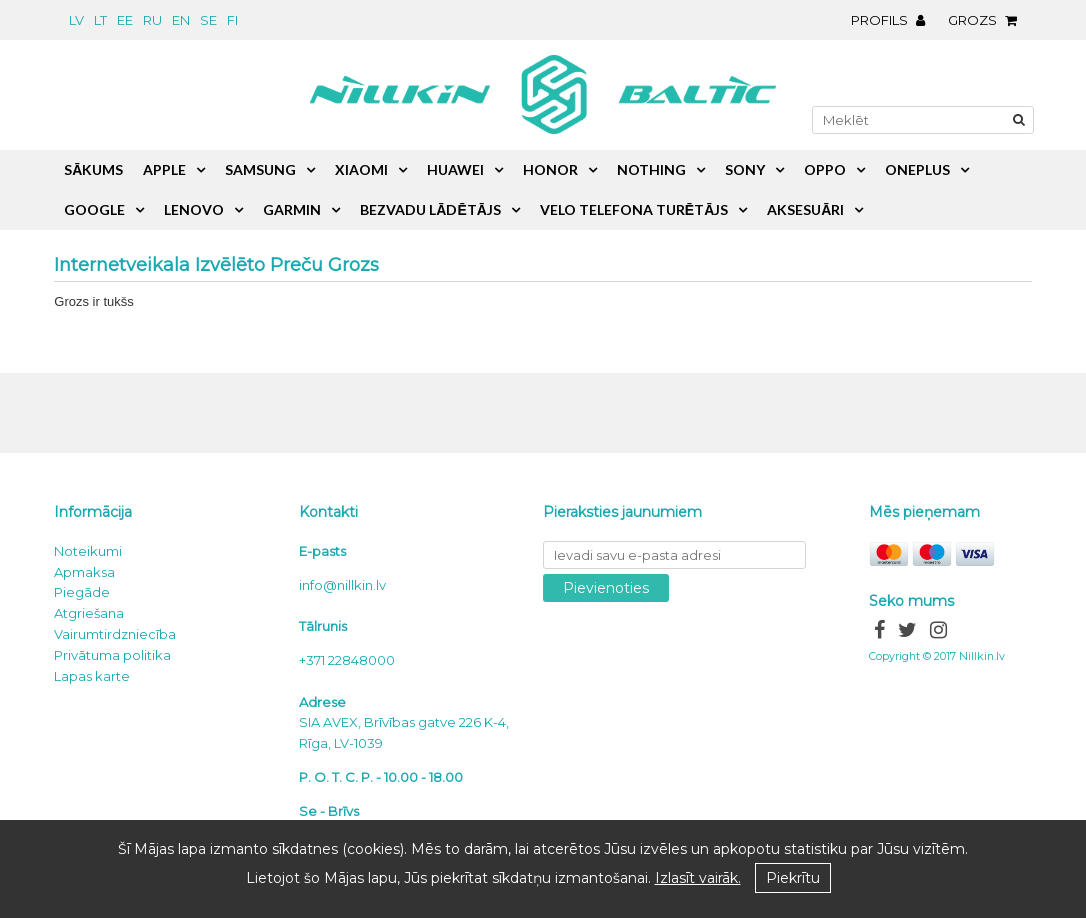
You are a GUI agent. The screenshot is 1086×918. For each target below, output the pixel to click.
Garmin (292, 209)
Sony (745, 169)
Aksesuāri (805, 209)
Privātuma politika (112, 655)
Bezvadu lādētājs (430, 209)
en (181, 20)
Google (94, 209)
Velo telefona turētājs (634, 209)
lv (76, 20)
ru (152, 20)
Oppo (825, 169)
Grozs (987, 20)
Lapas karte (92, 676)
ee (125, 20)
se (208, 20)
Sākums (93, 169)
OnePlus (917, 169)
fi (232, 20)
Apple (164, 169)
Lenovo (194, 209)
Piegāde (82, 592)
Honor (550, 169)
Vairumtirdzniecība (115, 634)
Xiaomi (361, 169)
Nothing (651, 169)
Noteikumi (88, 551)
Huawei (455, 169)
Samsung (260, 169)
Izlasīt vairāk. (698, 878)
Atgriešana (89, 613)
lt (100, 20)
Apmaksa (84, 572)
